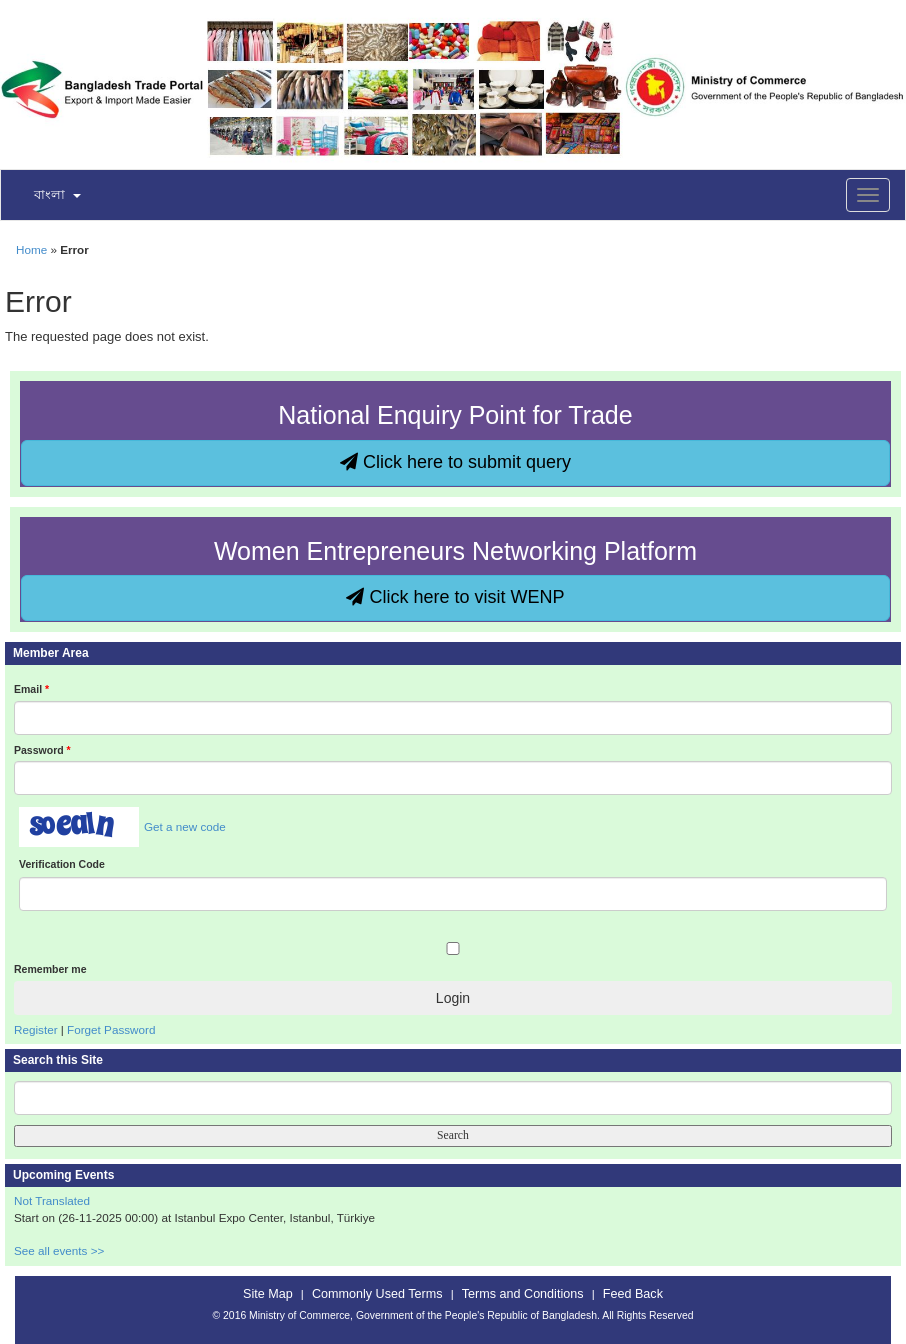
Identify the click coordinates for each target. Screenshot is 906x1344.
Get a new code (185, 826)
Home (31, 249)
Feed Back (633, 1294)
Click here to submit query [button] (455, 462)
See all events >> (59, 1250)
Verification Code (62, 864)
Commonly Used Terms (377, 1294)
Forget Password (111, 1029)
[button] (45, 196)
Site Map (268, 1294)
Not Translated (52, 1200)
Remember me (50, 969)
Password (42, 750)
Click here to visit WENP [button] (455, 597)
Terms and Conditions (523, 1294)
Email (31, 689)
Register (36, 1029)
